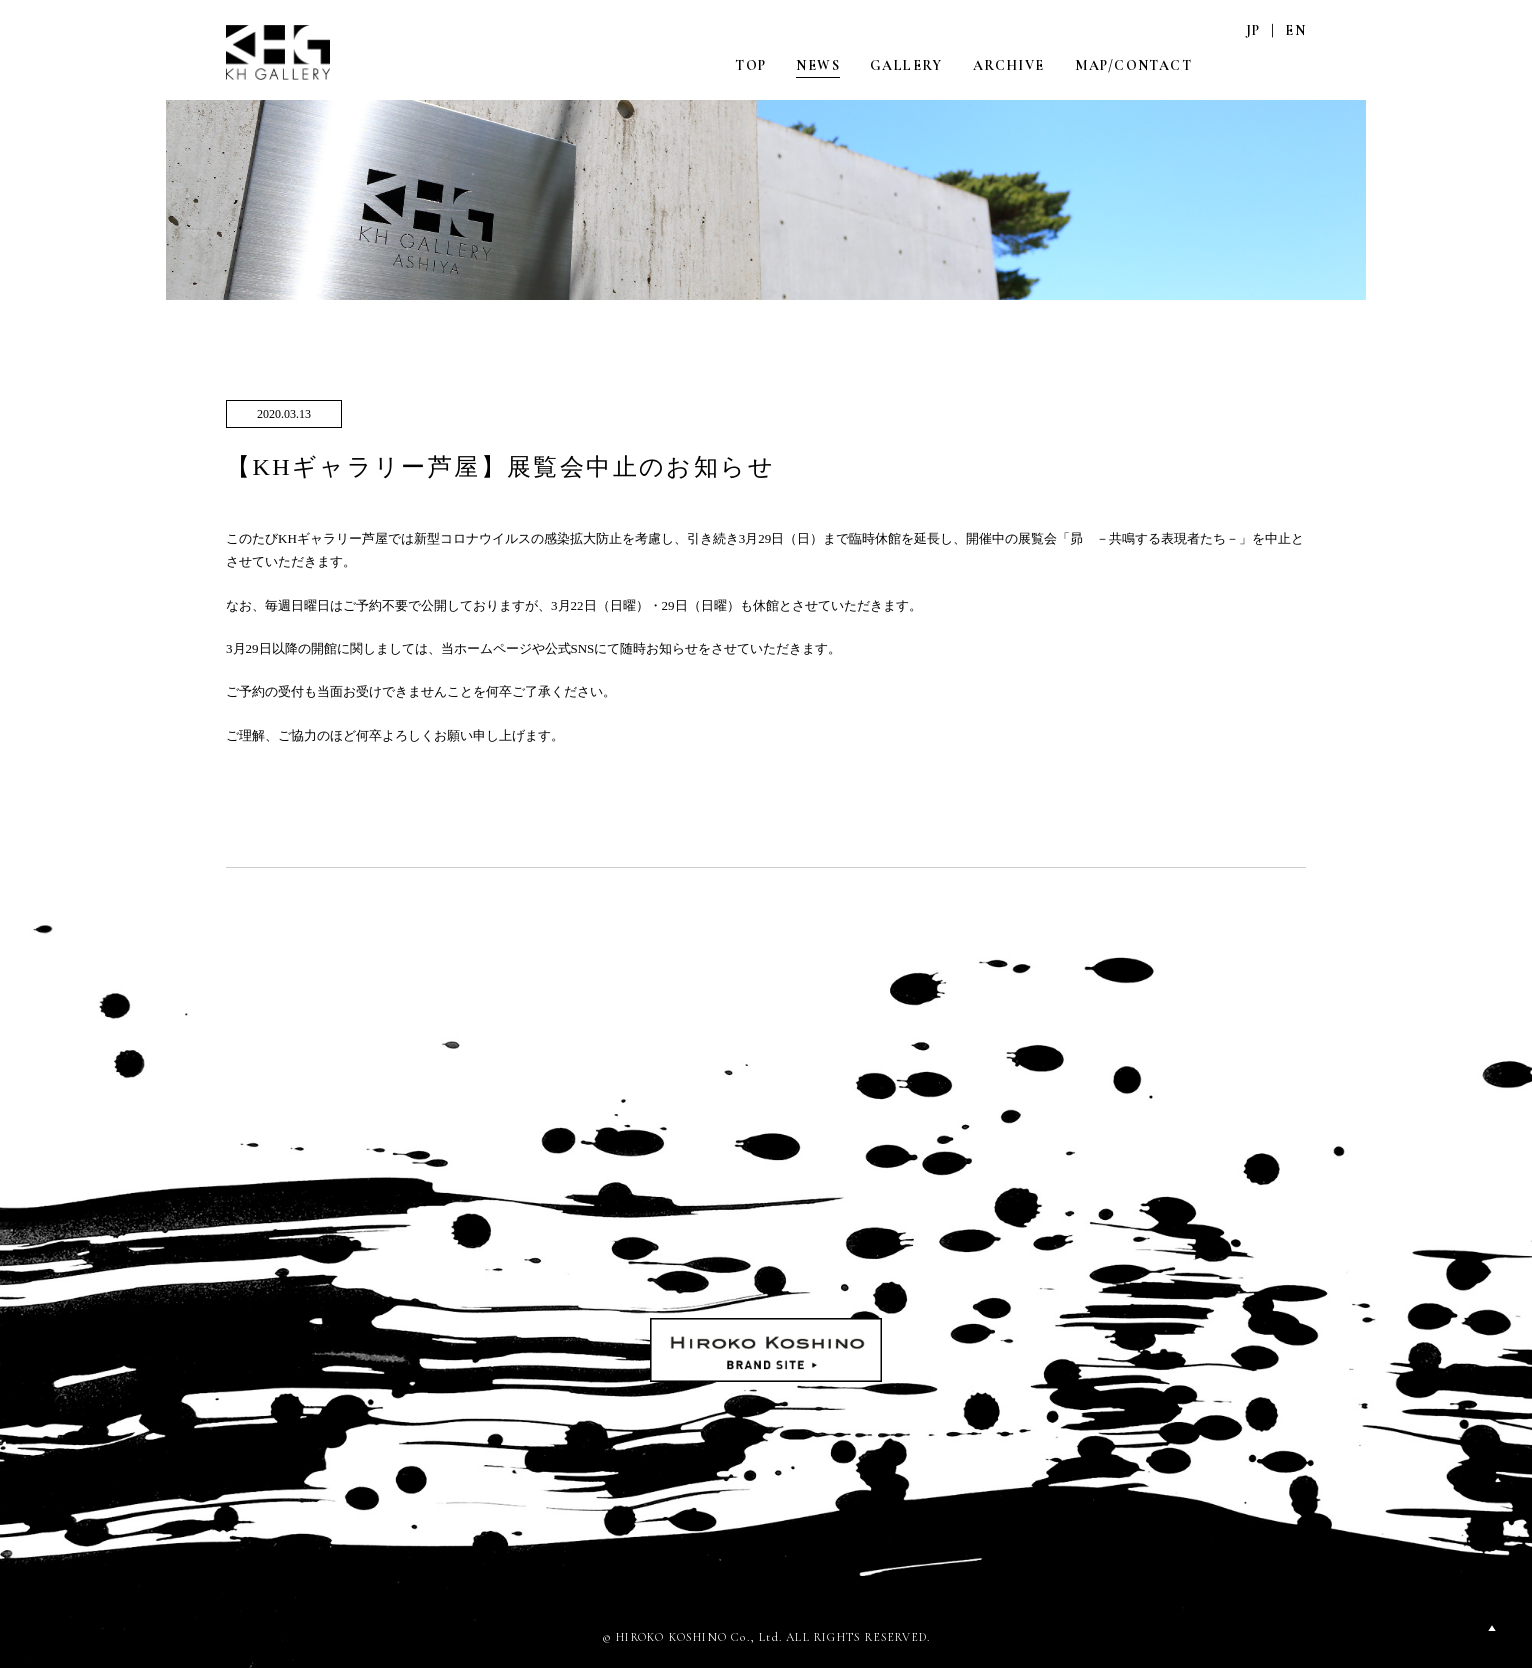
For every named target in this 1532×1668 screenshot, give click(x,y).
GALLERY (906, 65)
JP (1253, 30)
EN (1295, 30)
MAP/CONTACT (1133, 65)
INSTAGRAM (1253, 65)
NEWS (818, 65)
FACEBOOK (1295, 65)
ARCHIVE (1009, 65)
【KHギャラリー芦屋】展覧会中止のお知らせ (500, 467)
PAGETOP (1492, 1628)
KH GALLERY (279, 52)
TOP (750, 65)
